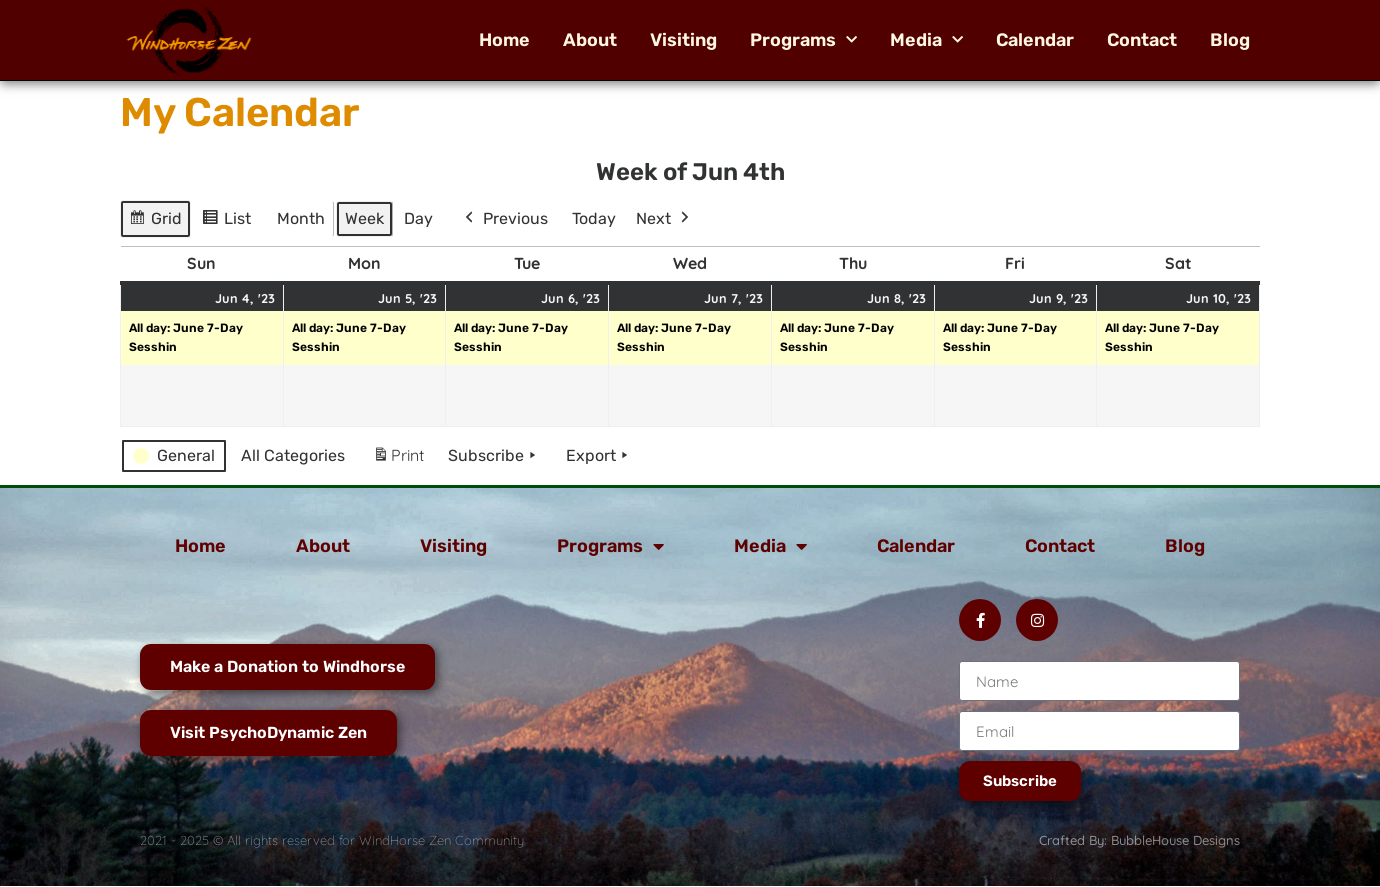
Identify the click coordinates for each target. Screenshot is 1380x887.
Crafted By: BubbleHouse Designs (1139, 840)
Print (398, 459)
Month (301, 218)
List (229, 221)
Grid (156, 221)
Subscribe (494, 456)
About (590, 40)
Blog (1230, 40)
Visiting (683, 40)
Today (594, 218)
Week (364, 218)
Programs (803, 40)
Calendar (1035, 40)
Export (599, 456)
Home (504, 40)
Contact (1142, 40)
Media (926, 40)
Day (418, 218)
